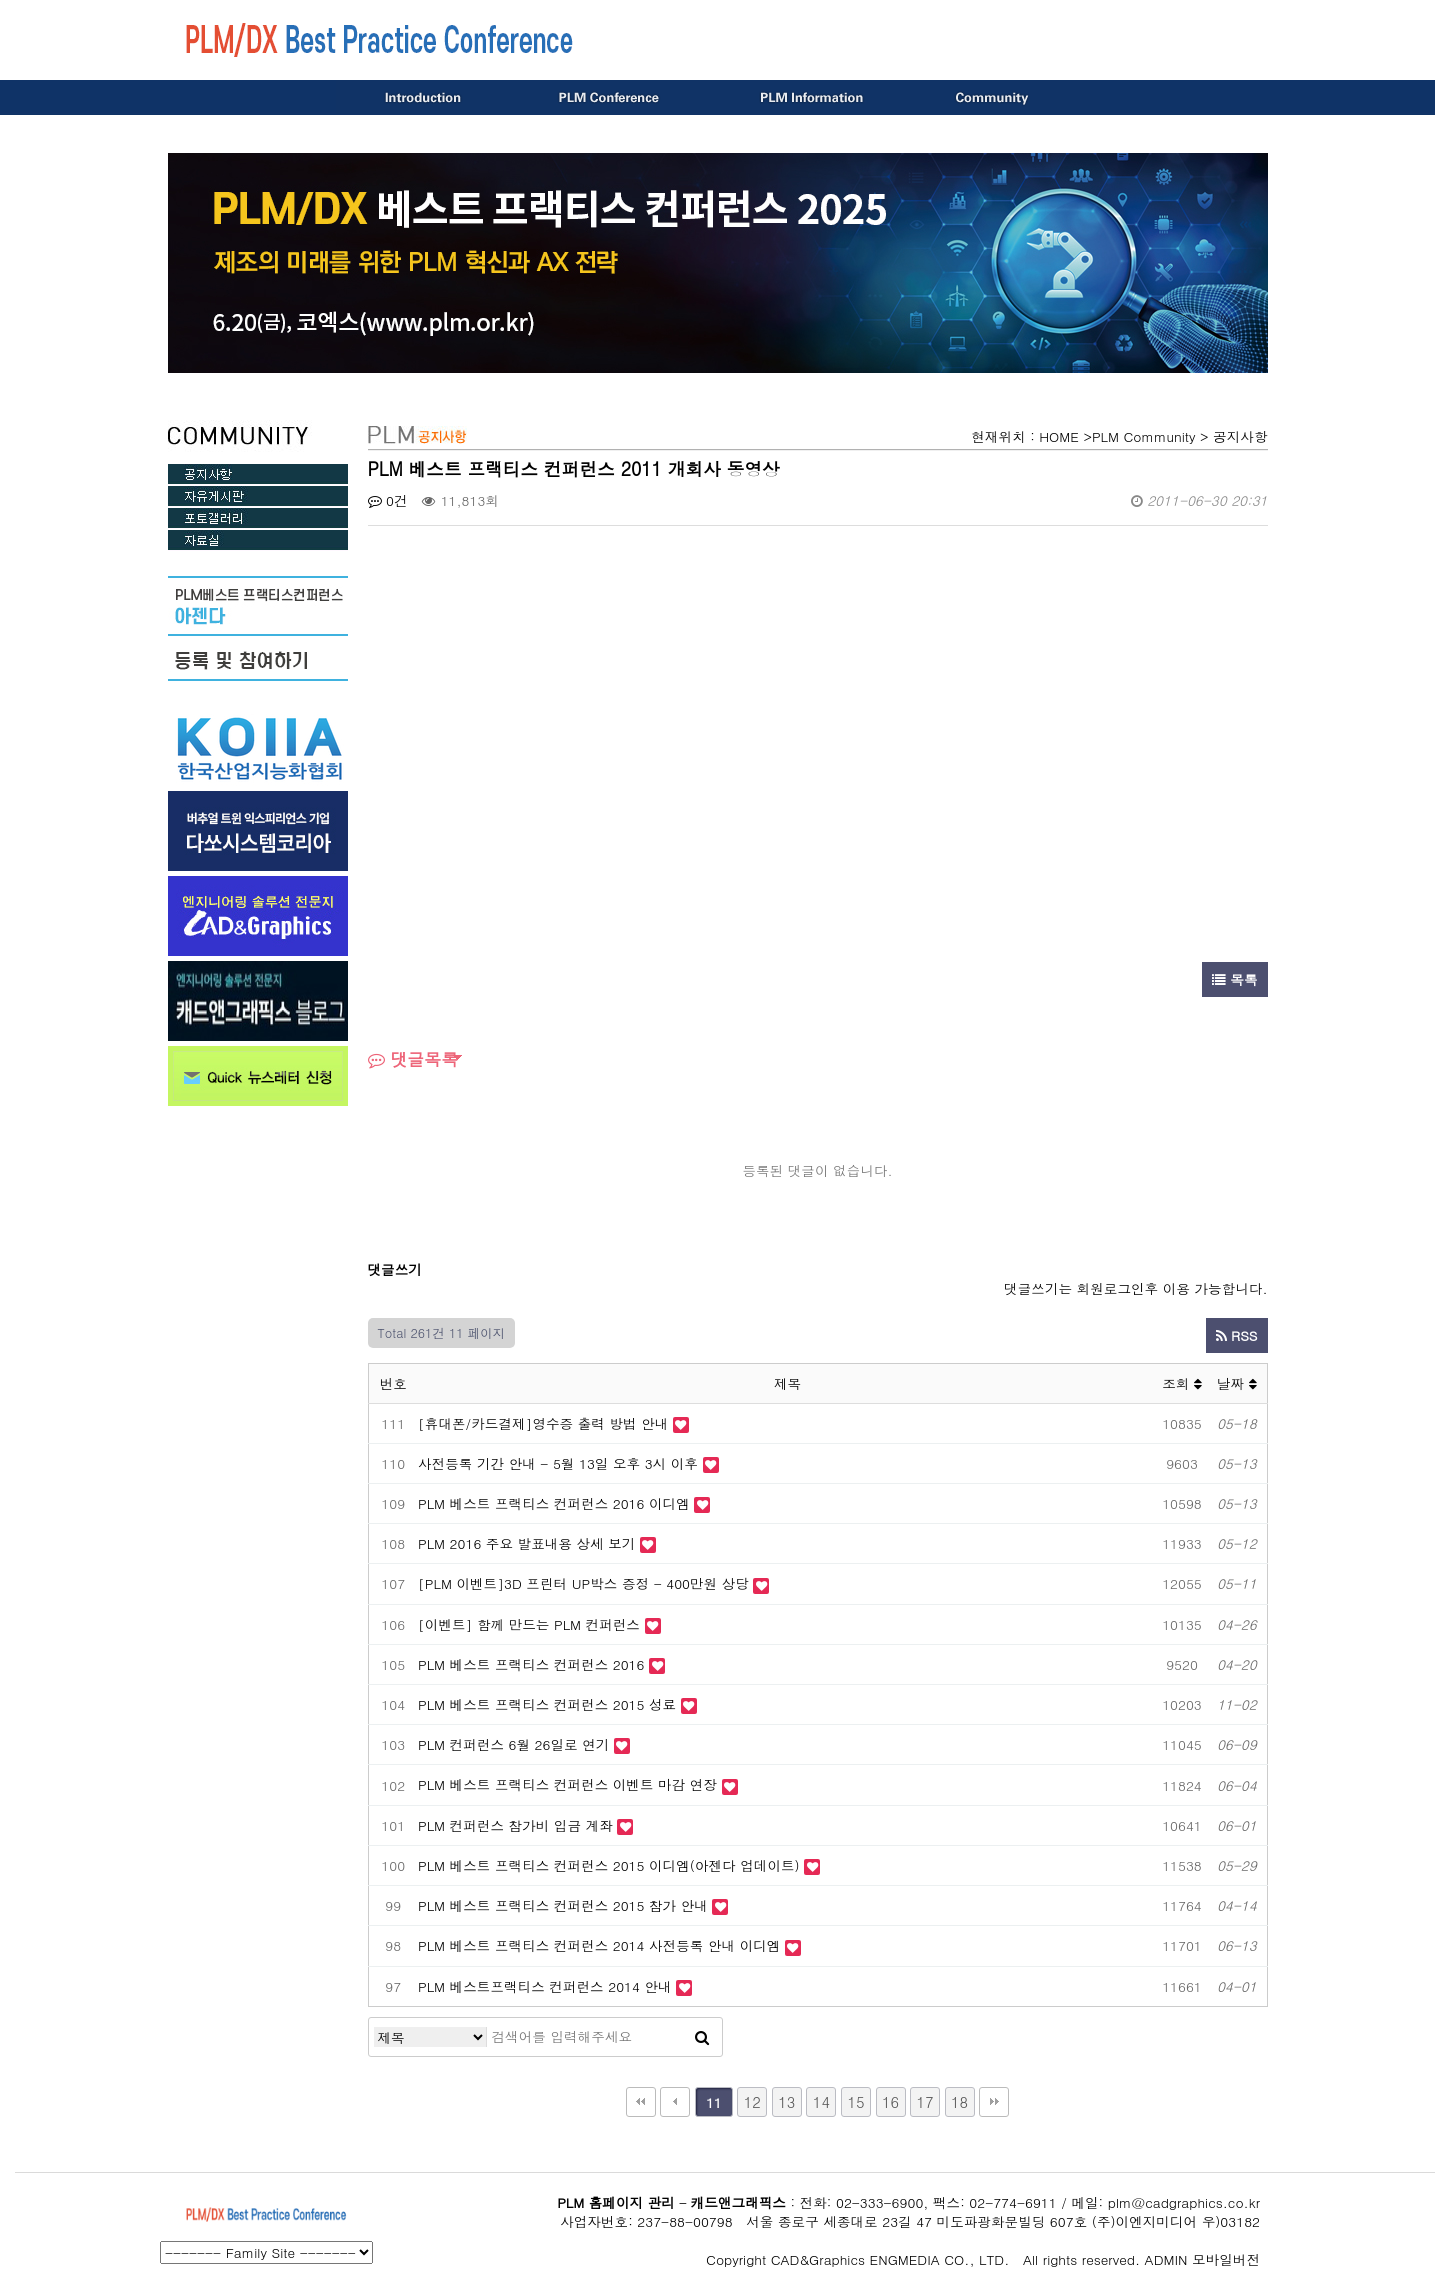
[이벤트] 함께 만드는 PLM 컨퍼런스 (529, 1624)
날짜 (1237, 1383)
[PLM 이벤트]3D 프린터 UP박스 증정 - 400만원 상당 (583, 1583)
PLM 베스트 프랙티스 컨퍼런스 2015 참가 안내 (563, 1905)
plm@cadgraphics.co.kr (1184, 2202)
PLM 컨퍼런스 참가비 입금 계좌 (515, 1825)
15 (855, 2101)
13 (786, 2101)
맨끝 (994, 2102)
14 (821, 2101)
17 (924, 2101)
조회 (1182, 1383)
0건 (388, 500)
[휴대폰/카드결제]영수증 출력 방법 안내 (543, 1423)
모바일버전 (1226, 2259)
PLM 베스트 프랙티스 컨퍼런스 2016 (531, 1664)
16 (890, 2101)
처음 (641, 2102)
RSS (1237, 1335)
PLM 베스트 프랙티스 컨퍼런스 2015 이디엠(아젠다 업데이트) (611, 1865)
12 (752, 2101)
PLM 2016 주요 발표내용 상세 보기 (526, 1543)
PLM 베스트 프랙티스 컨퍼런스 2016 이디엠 (554, 1503)
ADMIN (1166, 2259)
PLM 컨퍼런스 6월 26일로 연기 (513, 1744)
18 (959, 2101)
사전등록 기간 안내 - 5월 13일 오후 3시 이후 (558, 1463)
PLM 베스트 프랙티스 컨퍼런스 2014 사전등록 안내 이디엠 (601, 1945)
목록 (1235, 979)
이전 (675, 2102)
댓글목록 (413, 1059)
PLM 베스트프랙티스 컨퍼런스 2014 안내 (545, 1986)
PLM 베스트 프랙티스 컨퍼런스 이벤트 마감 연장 (567, 1784)
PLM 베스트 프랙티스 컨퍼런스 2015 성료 (547, 1704)
